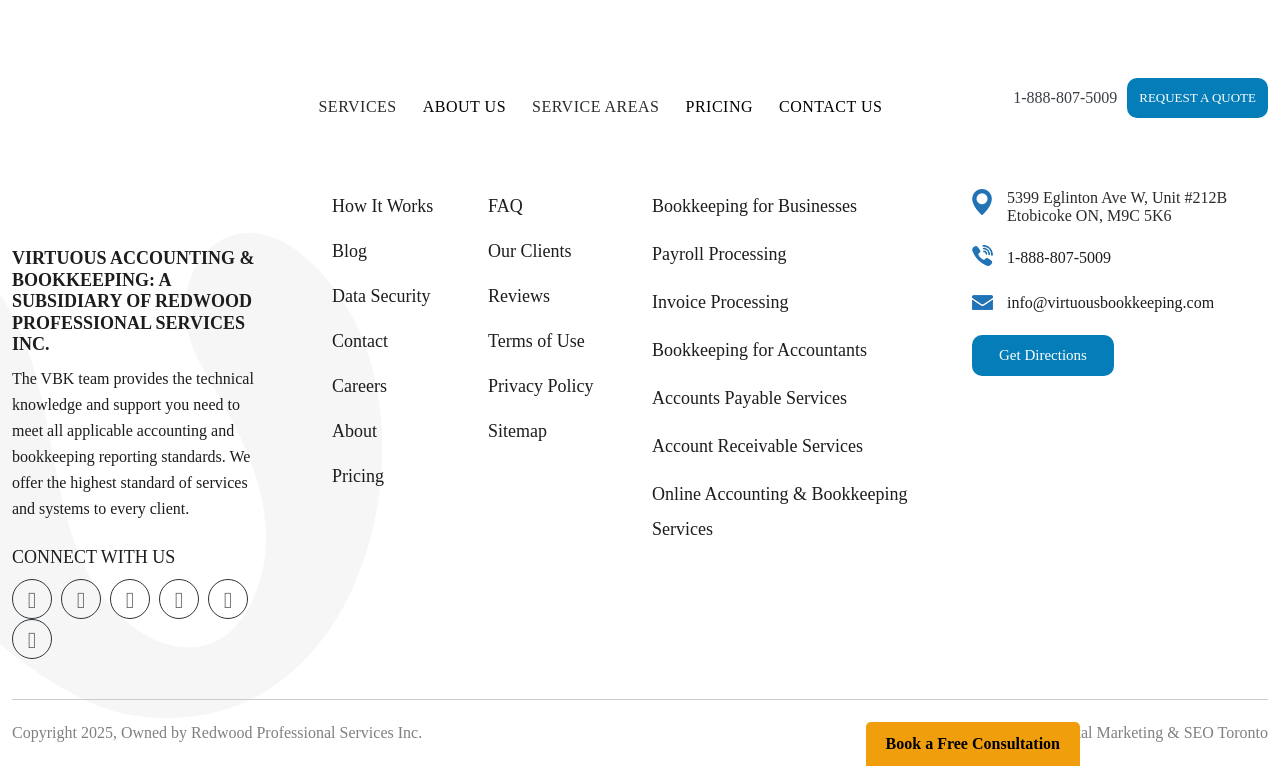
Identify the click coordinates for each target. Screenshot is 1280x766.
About (354, 431)
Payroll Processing (719, 254)
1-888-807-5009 (1065, 97)
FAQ (505, 206)
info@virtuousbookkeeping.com (1110, 302)
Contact (360, 341)
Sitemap (517, 431)
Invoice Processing (720, 302)
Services (357, 106)
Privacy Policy (541, 386)
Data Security (381, 296)
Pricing (720, 106)
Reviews (519, 296)
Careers (359, 386)
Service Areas (595, 106)
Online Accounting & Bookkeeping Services (779, 511)
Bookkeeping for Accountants (759, 350)
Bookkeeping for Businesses (754, 206)
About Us (464, 106)
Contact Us (830, 106)
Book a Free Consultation (973, 743)
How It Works (382, 206)
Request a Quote (1197, 97)
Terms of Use (536, 341)
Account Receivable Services (757, 446)
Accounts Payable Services (749, 398)
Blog (349, 251)
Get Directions (1043, 355)
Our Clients (530, 251)
